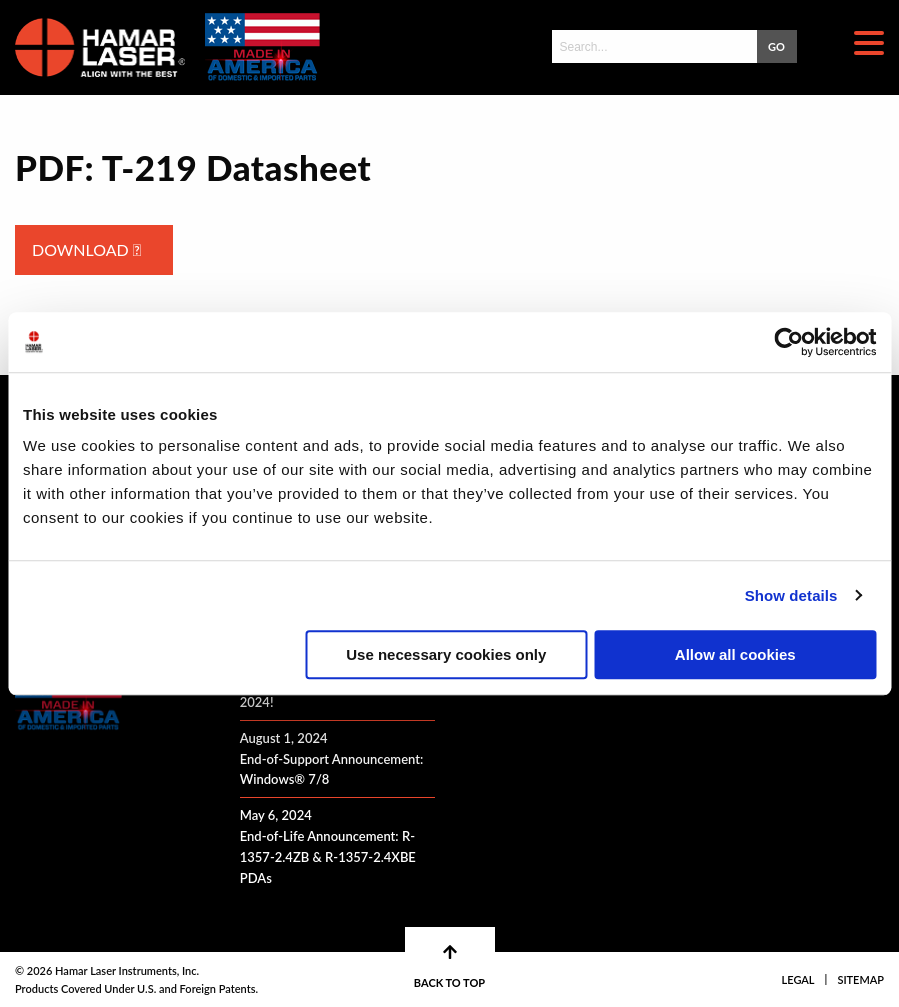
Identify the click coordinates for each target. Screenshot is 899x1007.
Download (86, 249)
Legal (798, 979)
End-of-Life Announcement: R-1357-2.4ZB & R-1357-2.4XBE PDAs (328, 857)
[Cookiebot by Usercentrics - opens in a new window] (788, 342)
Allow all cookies (735, 654)
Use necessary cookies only (446, 654)
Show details (791, 595)
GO (776, 46)
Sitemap (860, 979)
